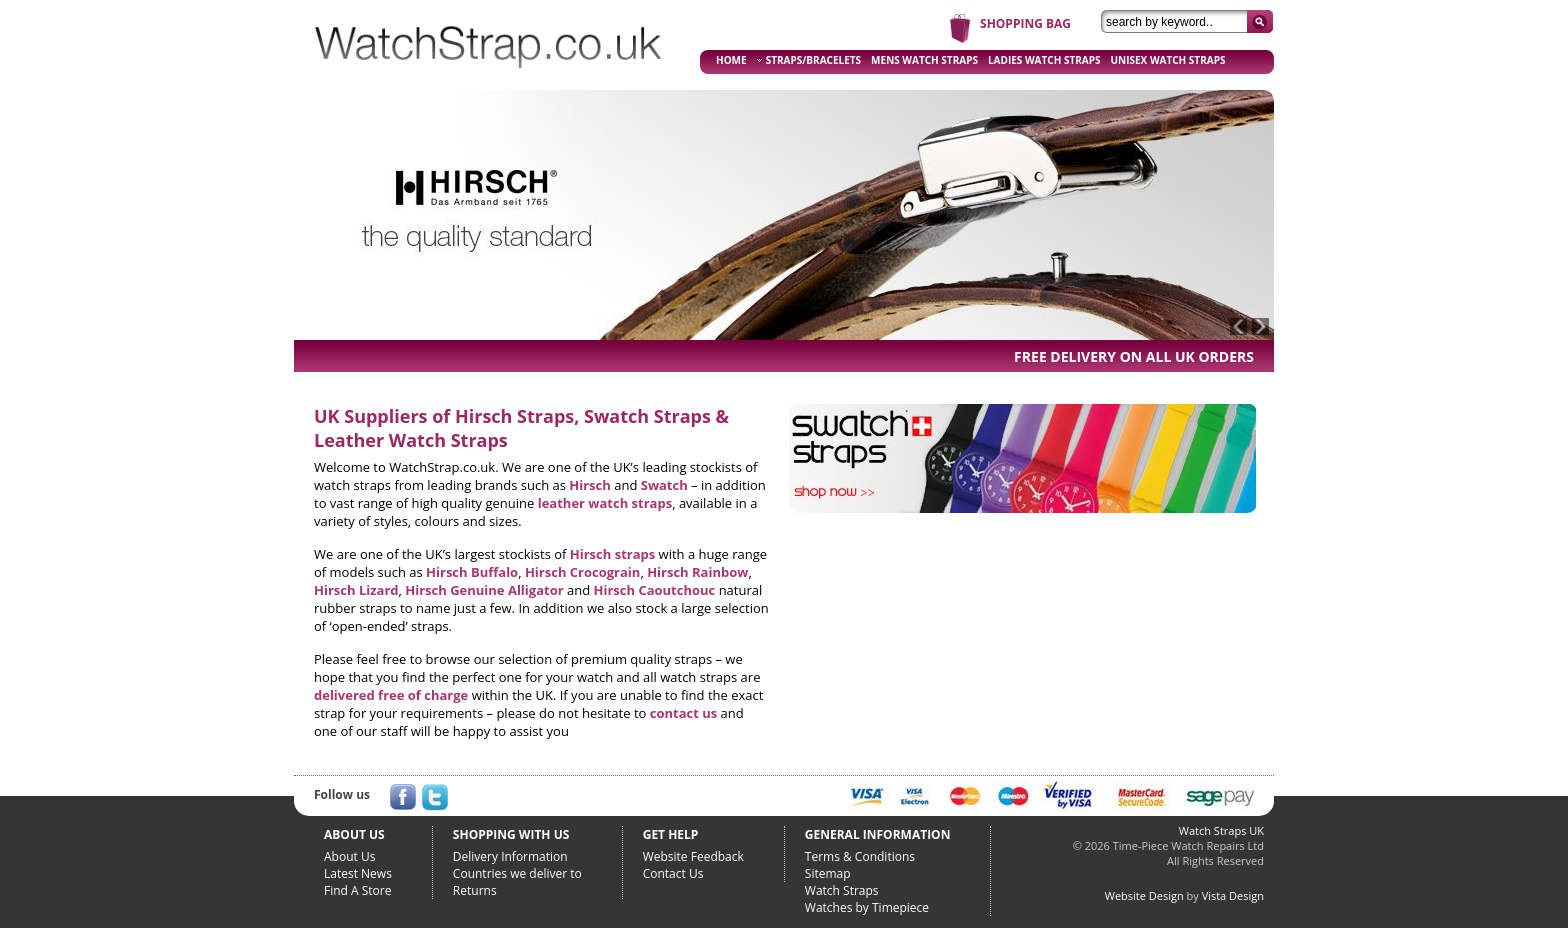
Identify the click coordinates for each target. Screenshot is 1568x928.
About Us (349, 856)
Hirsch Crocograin (582, 572)
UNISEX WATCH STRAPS (1168, 60)
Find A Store (357, 890)
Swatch (664, 485)
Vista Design (1233, 895)
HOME (731, 60)
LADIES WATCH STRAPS (1044, 60)
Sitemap (828, 873)
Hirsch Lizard (356, 590)
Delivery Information (510, 856)
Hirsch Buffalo (472, 572)
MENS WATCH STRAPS (924, 60)
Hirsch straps (612, 554)
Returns (475, 890)
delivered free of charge (391, 695)
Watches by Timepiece (867, 907)
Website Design (1144, 895)
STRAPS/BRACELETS (809, 60)
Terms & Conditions (860, 856)
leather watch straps (605, 503)
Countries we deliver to (517, 873)
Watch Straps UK (1221, 830)
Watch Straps (842, 890)
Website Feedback (693, 856)
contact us (683, 713)
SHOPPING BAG (1025, 23)
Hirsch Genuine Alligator (484, 590)
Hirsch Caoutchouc (655, 590)
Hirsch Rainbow (697, 572)
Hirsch (590, 485)
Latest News (358, 873)
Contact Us (673, 873)
